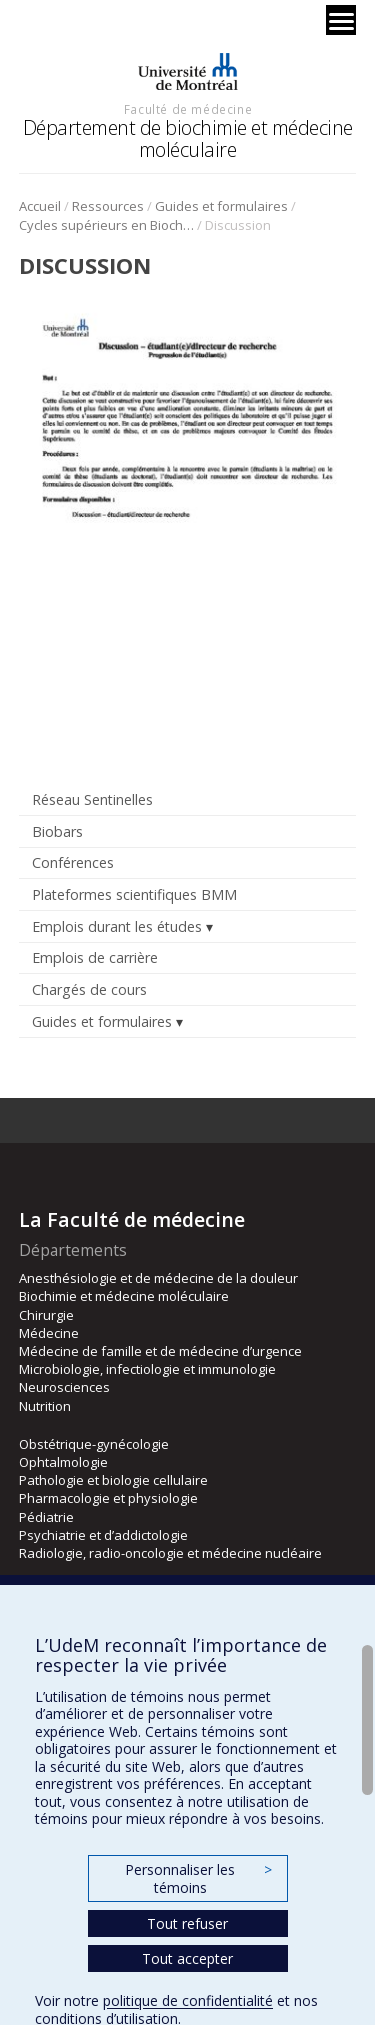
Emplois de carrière (95, 957)
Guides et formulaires (221, 206)
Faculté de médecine (188, 109)
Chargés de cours (89, 989)
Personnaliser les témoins (198, 1878)
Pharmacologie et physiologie (108, 1498)
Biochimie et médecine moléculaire (124, 1296)
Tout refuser (187, 1923)
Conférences (73, 862)
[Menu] (341, 20)
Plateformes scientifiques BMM (134, 894)
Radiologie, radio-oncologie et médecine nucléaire (170, 1553)
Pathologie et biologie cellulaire (113, 1480)
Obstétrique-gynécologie (94, 1444)
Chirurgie (46, 1315)
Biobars (57, 831)
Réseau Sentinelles (92, 799)
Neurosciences (64, 1387)
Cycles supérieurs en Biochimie (106, 225)
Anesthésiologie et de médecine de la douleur (158, 1278)
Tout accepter (187, 1958)
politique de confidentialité (188, 2000)
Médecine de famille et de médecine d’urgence (160, 1351)
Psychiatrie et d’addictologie (103, 1535)
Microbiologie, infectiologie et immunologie (147, 1369)
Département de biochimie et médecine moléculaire (188, 138)
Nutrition (45, 1406)
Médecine (49, 1333)
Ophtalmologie (63, 1462)
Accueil (40, 206)
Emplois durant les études (117, 926)
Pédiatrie (46, 1517)
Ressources (108, 206)
